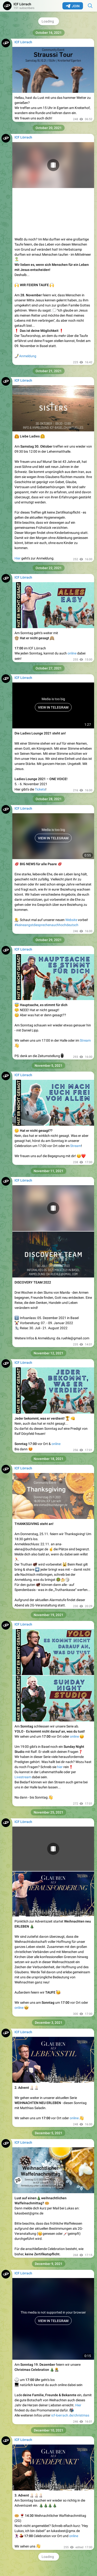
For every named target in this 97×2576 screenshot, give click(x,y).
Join (73, 6)
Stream (85, 1040)
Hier (18, 558)
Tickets (40, 789)
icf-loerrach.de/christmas (70, 2415)
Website (71, 920)
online (71, 653)
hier (60, 1767)
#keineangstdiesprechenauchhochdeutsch (46, 925)
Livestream (23, 1777)
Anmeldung (27, 356)
